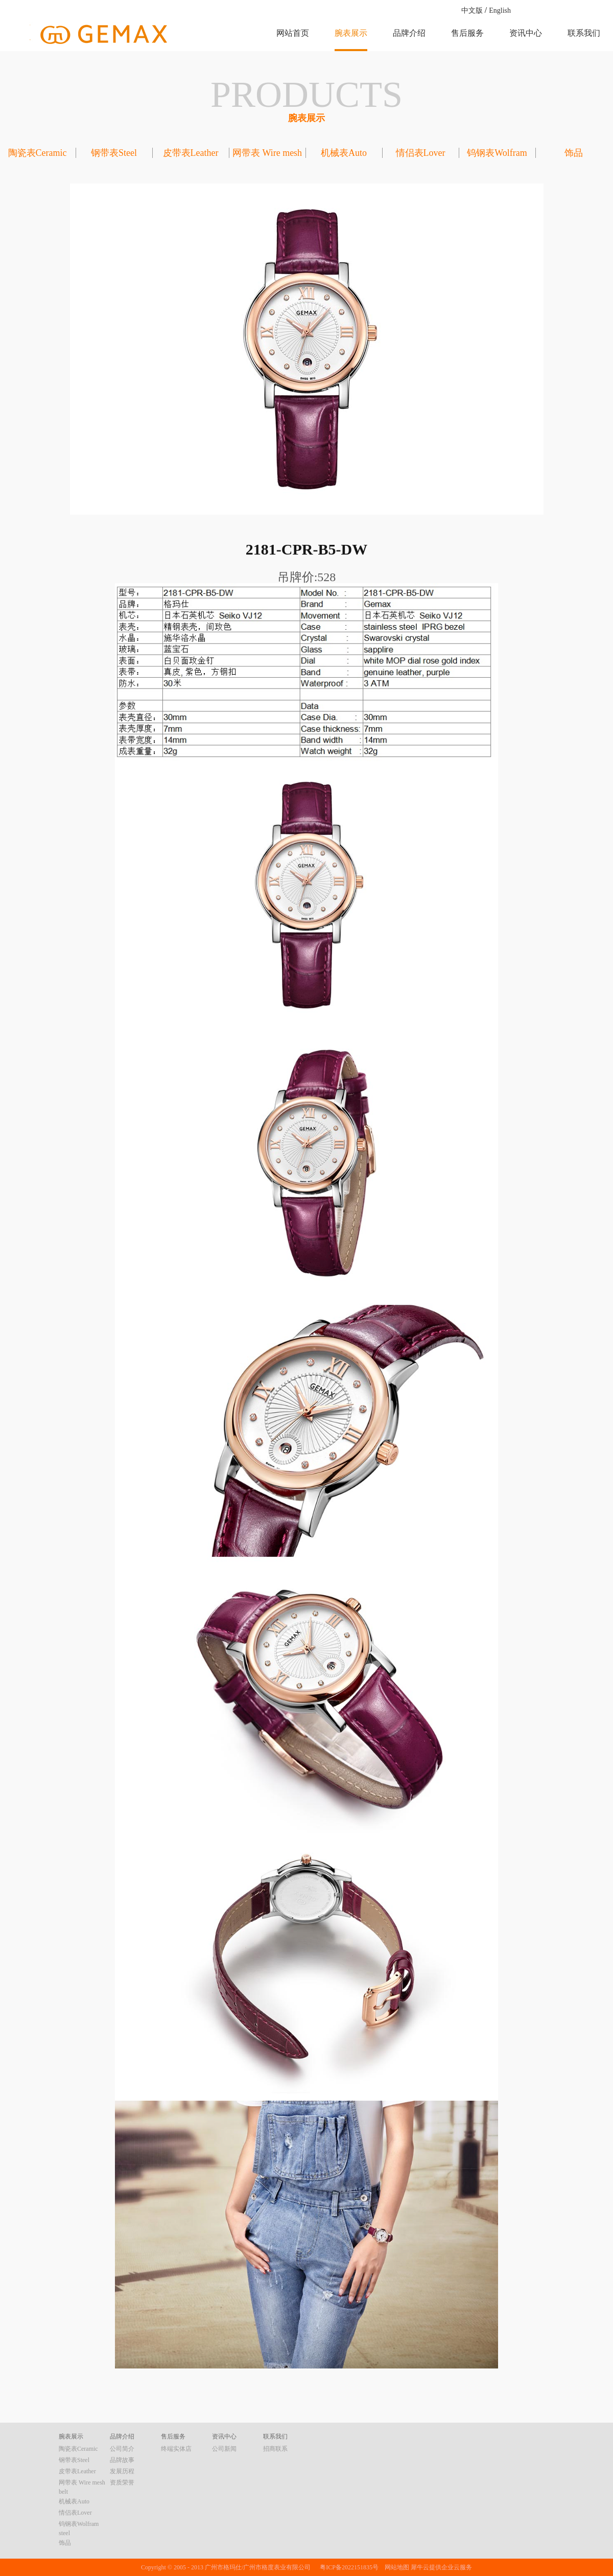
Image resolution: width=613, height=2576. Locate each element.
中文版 (472, 10)
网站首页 (292, 33)
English (500, 10)
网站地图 (395, 2567)
